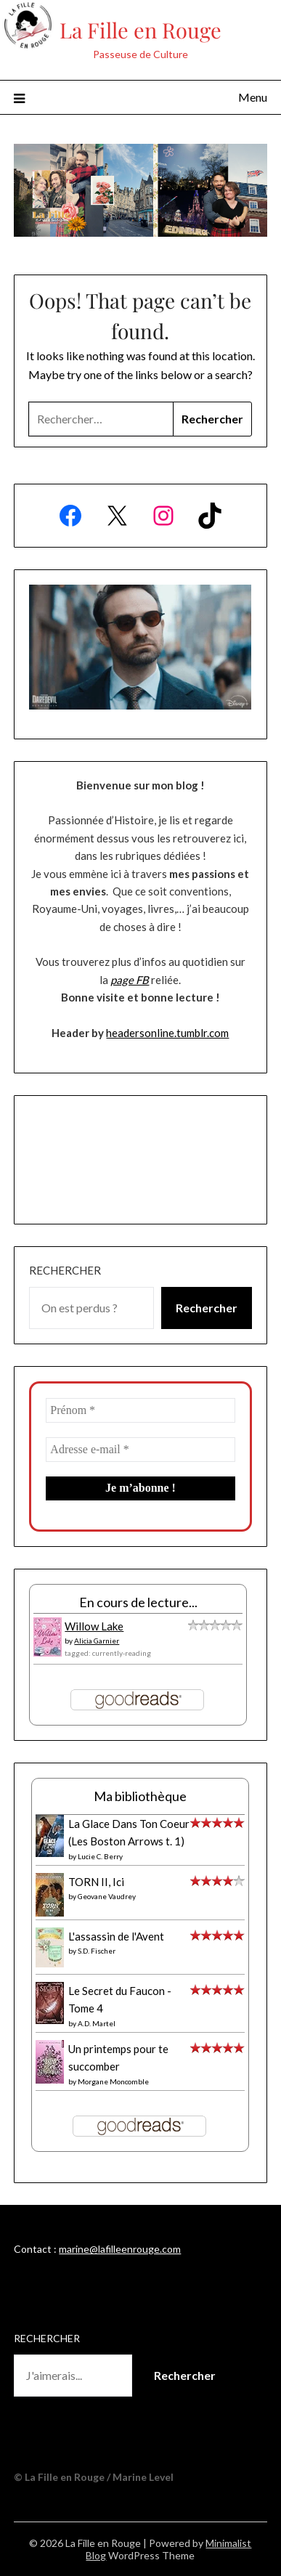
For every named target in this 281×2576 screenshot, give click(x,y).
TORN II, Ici (96, 1881)
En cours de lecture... (138, 1602)
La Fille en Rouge (140, 30)
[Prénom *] (140, 1410)
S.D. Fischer (96, 1950)
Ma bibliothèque (140, 1796)
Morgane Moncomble (113, 2081)
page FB (129, 979)
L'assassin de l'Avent (116, 1936)
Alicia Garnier (96, 1640)
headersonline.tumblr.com (167, 1032)
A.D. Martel (96, 2023)
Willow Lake (94, 1626)
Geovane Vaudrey (107, 1896)
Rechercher (65, 1270)
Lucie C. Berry (100, 1856)
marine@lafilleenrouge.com (120, 2249)
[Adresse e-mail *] (140, 1449)
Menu (252, 97)
